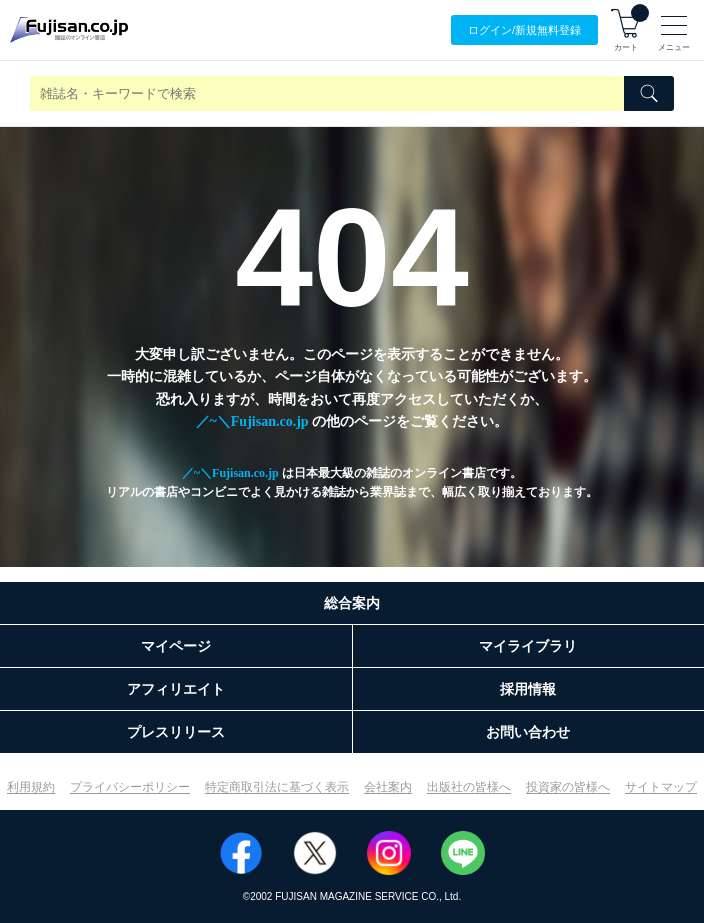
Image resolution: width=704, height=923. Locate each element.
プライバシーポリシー (130, 787)
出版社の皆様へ (469, 787)
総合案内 (352, 603)
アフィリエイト (176, 689)
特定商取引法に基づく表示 (277, 787)
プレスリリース (176, 732)
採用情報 (528, 689)
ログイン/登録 (524, 30)
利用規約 (31, 787)
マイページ (176, 646)
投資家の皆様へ (568, 787)
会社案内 (388, 787)
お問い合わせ (528, 732)
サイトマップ (661, 787)
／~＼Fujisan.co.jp (252, 421)
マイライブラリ (528, 646)
